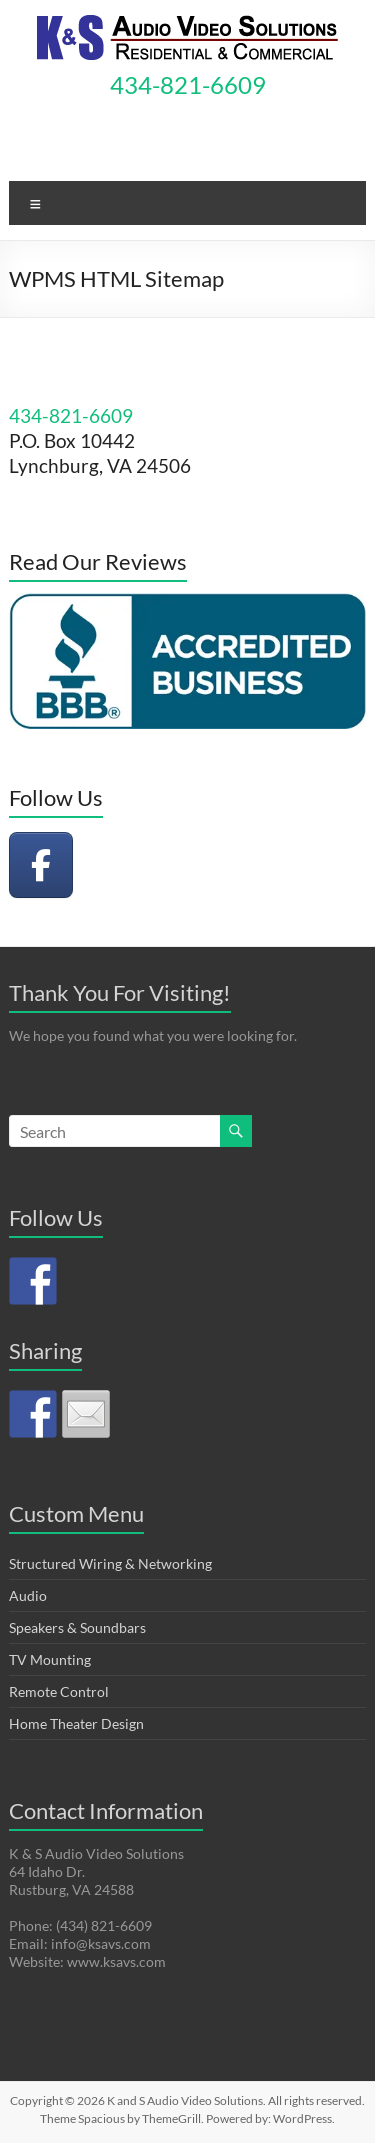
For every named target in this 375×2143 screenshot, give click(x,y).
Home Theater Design (76, 1723)
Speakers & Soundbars (77, 1627)
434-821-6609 (188, 84)
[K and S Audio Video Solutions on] (112, 865)
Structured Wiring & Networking (110, 1563)
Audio (28, 1595)
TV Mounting (50, 1659)
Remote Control (59, 1691)
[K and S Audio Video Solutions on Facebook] (41, 865)
